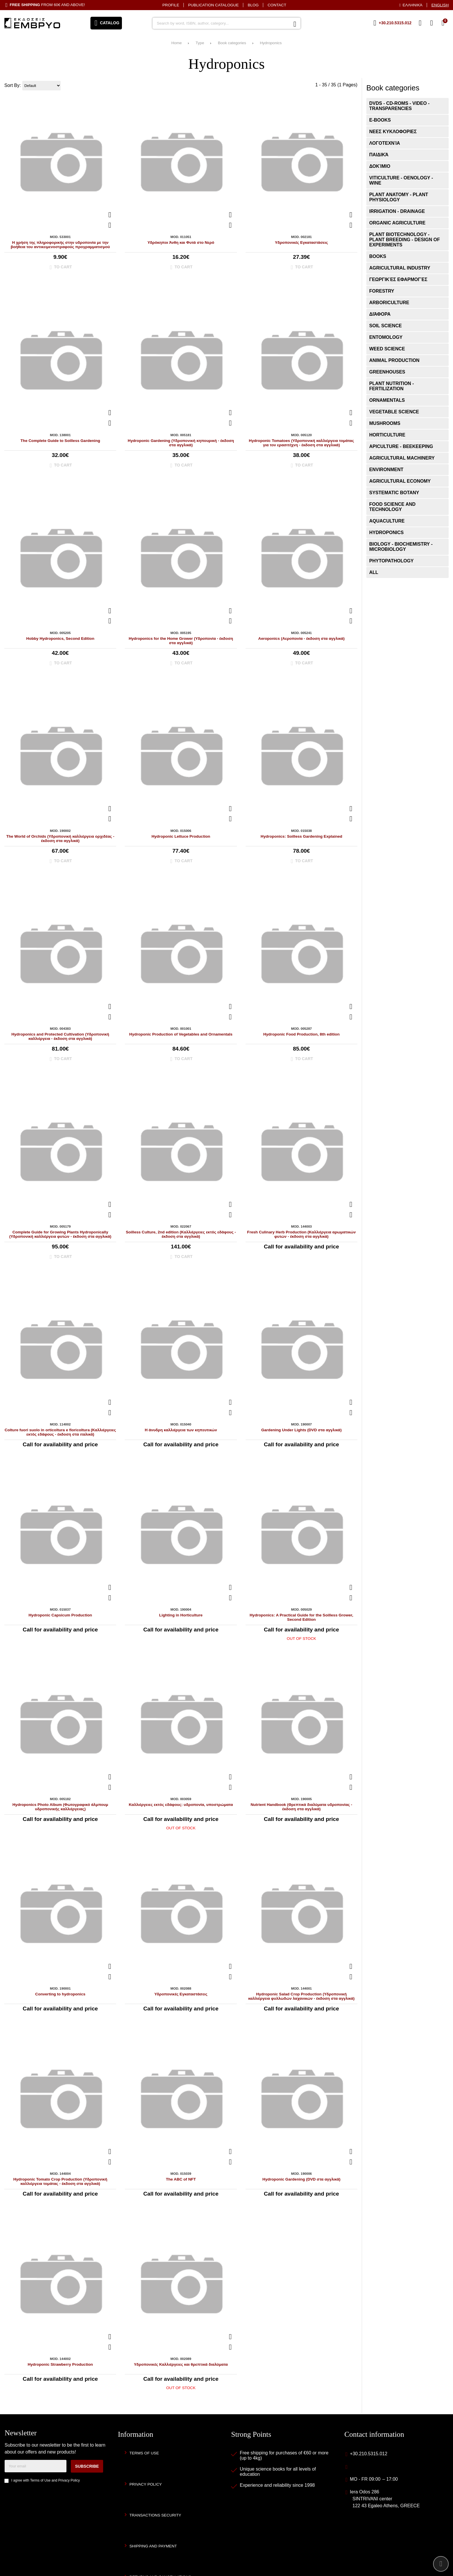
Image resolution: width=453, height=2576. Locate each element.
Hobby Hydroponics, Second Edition (60, 638)
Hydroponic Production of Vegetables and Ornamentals (180, 1034)
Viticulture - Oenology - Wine (401, 180)
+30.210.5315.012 (368, 2453)
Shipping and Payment (153, 2546)
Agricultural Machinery (402, 458)
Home (176, 43)
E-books (380, 120)
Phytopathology (391, 560)
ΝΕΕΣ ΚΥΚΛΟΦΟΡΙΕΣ (393, 131)
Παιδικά (379, 154)
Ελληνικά (413, 5)
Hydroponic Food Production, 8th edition (301, 1034)
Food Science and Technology (392, 507)
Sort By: (12, 85)
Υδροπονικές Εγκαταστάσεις (301, 242)
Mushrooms (384, 423)
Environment (386, 469)
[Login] (431, 23)
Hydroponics (271, 43)
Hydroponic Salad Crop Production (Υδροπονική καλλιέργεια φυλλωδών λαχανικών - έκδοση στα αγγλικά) (301, 1996)
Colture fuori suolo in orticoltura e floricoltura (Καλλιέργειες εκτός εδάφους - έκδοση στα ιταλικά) (60, 1432)
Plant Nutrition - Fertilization (391, 386)
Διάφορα (380, 314)
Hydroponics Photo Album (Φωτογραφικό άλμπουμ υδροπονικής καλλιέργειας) (60, 1806)
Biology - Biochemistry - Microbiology (400, 547)
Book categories (232, 43)
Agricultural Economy (400, 481)
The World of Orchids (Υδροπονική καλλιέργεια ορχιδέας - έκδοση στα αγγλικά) (60, 838)
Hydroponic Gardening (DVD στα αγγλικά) (301, 2179)
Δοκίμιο (379, 166)
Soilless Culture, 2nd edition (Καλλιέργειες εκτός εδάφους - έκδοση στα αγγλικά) (181, 1234)
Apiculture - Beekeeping (401, 446)
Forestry (381, 291)
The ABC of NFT (181, 2179)
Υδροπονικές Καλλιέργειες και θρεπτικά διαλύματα (181, 2364)
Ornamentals (387, 400)
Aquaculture (386, 520)
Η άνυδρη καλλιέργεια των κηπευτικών (181, 1430)
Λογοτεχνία (384, 143)
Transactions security (155, 2515)
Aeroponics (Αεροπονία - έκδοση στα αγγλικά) (301, 638)
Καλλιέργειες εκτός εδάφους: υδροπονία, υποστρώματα (181, 1804)
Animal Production (394, 360)
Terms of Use (40, 2480)
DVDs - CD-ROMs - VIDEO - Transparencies (399, 106)
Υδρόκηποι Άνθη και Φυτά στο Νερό (180, 242)
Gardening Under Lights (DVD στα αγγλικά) (301, 1430)
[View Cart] (443, 23)
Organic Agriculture (397, 222)
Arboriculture (389, 302)
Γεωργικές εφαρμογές (398, 279)
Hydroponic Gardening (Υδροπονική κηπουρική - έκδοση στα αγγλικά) (181, 442)
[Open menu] (106, 23)
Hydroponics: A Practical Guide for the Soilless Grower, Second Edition (301, 1617)
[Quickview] (110, 215)
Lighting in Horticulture (181, 1615)
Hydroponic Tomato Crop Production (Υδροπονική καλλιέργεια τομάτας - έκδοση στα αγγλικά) (60, 2181)
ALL (373, 572)
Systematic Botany (394, 492)
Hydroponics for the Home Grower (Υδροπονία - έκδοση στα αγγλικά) (181, 640)
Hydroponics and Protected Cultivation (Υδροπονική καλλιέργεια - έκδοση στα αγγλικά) (60, 1036)
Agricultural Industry (399, 267)
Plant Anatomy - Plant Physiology (398, 197)
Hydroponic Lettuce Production (180, 836)
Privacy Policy (69, 2480)
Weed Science (387, 348)
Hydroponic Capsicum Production (60, 1615)
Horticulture (387, 434)
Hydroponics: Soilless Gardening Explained (301, 836)
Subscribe (87, 2466)
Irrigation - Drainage (397, 211)
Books (377, 256)
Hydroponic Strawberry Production (60, 2364)
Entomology (385, 337)
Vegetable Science (394, 411)
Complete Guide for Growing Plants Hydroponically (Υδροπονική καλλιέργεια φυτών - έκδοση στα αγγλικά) (60, 1234)
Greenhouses (387, 371)
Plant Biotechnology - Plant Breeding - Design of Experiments (404, 239)
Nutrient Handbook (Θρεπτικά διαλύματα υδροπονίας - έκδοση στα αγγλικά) (301, 1806)
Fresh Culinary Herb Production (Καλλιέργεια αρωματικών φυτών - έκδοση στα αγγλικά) (301, 1234)
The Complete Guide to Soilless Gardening (60, 440)
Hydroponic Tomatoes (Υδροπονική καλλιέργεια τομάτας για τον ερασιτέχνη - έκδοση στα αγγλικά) (301, 442)
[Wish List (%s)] (420, 23)
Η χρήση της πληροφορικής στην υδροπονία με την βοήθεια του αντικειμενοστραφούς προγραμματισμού (60, 244)
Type (200, 43)
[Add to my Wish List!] (110, 225)
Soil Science (385, 325)
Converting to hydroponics (60, 1994)
